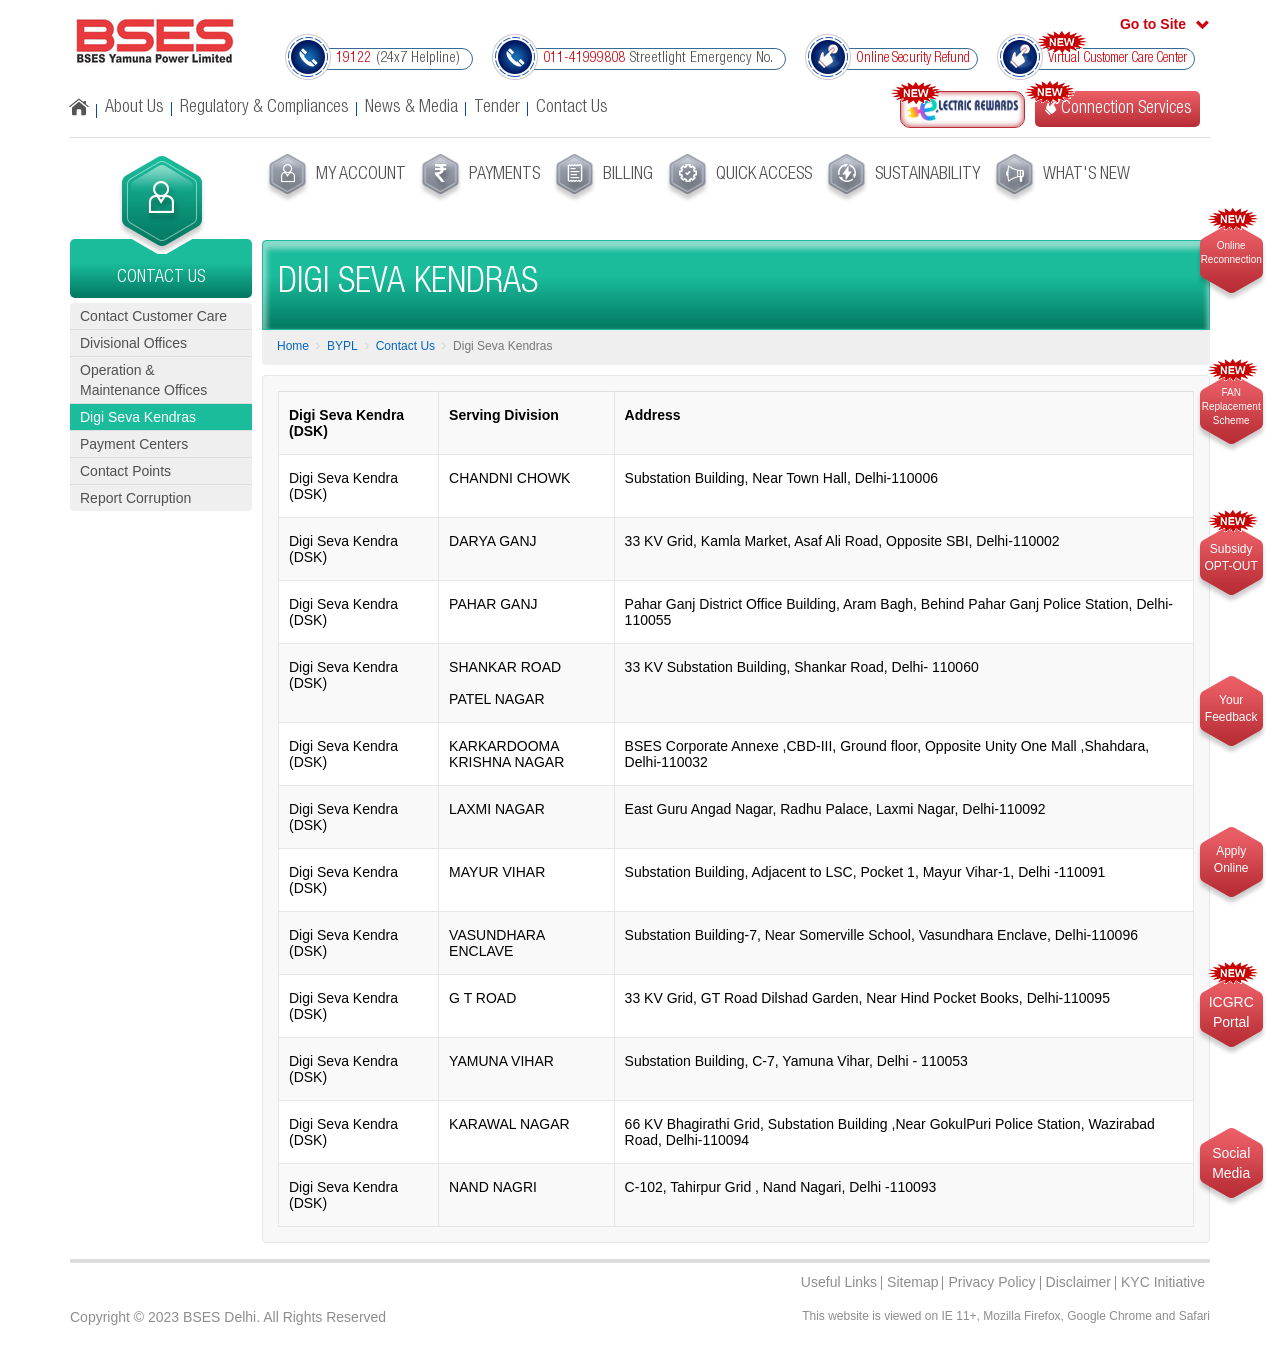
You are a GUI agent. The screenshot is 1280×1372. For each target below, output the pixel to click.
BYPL (342, 346)
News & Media (411, 108)
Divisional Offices (133, 343)
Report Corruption (135, 498)
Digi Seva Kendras (138, 417)
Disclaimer (1078, 1282)
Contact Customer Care (153, 316)
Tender (497, 108)
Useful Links (839, 1282)
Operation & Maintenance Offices (143, 380)
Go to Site (1153, 24)
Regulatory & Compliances (264, 108)
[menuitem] (334, 178)
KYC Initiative (1163, 1282)
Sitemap (912, 1282)
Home (293, 346)
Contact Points (125, 471)
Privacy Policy (991, 1282)
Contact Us (572, 108)
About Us (134, 108)
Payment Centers (134, 444)
